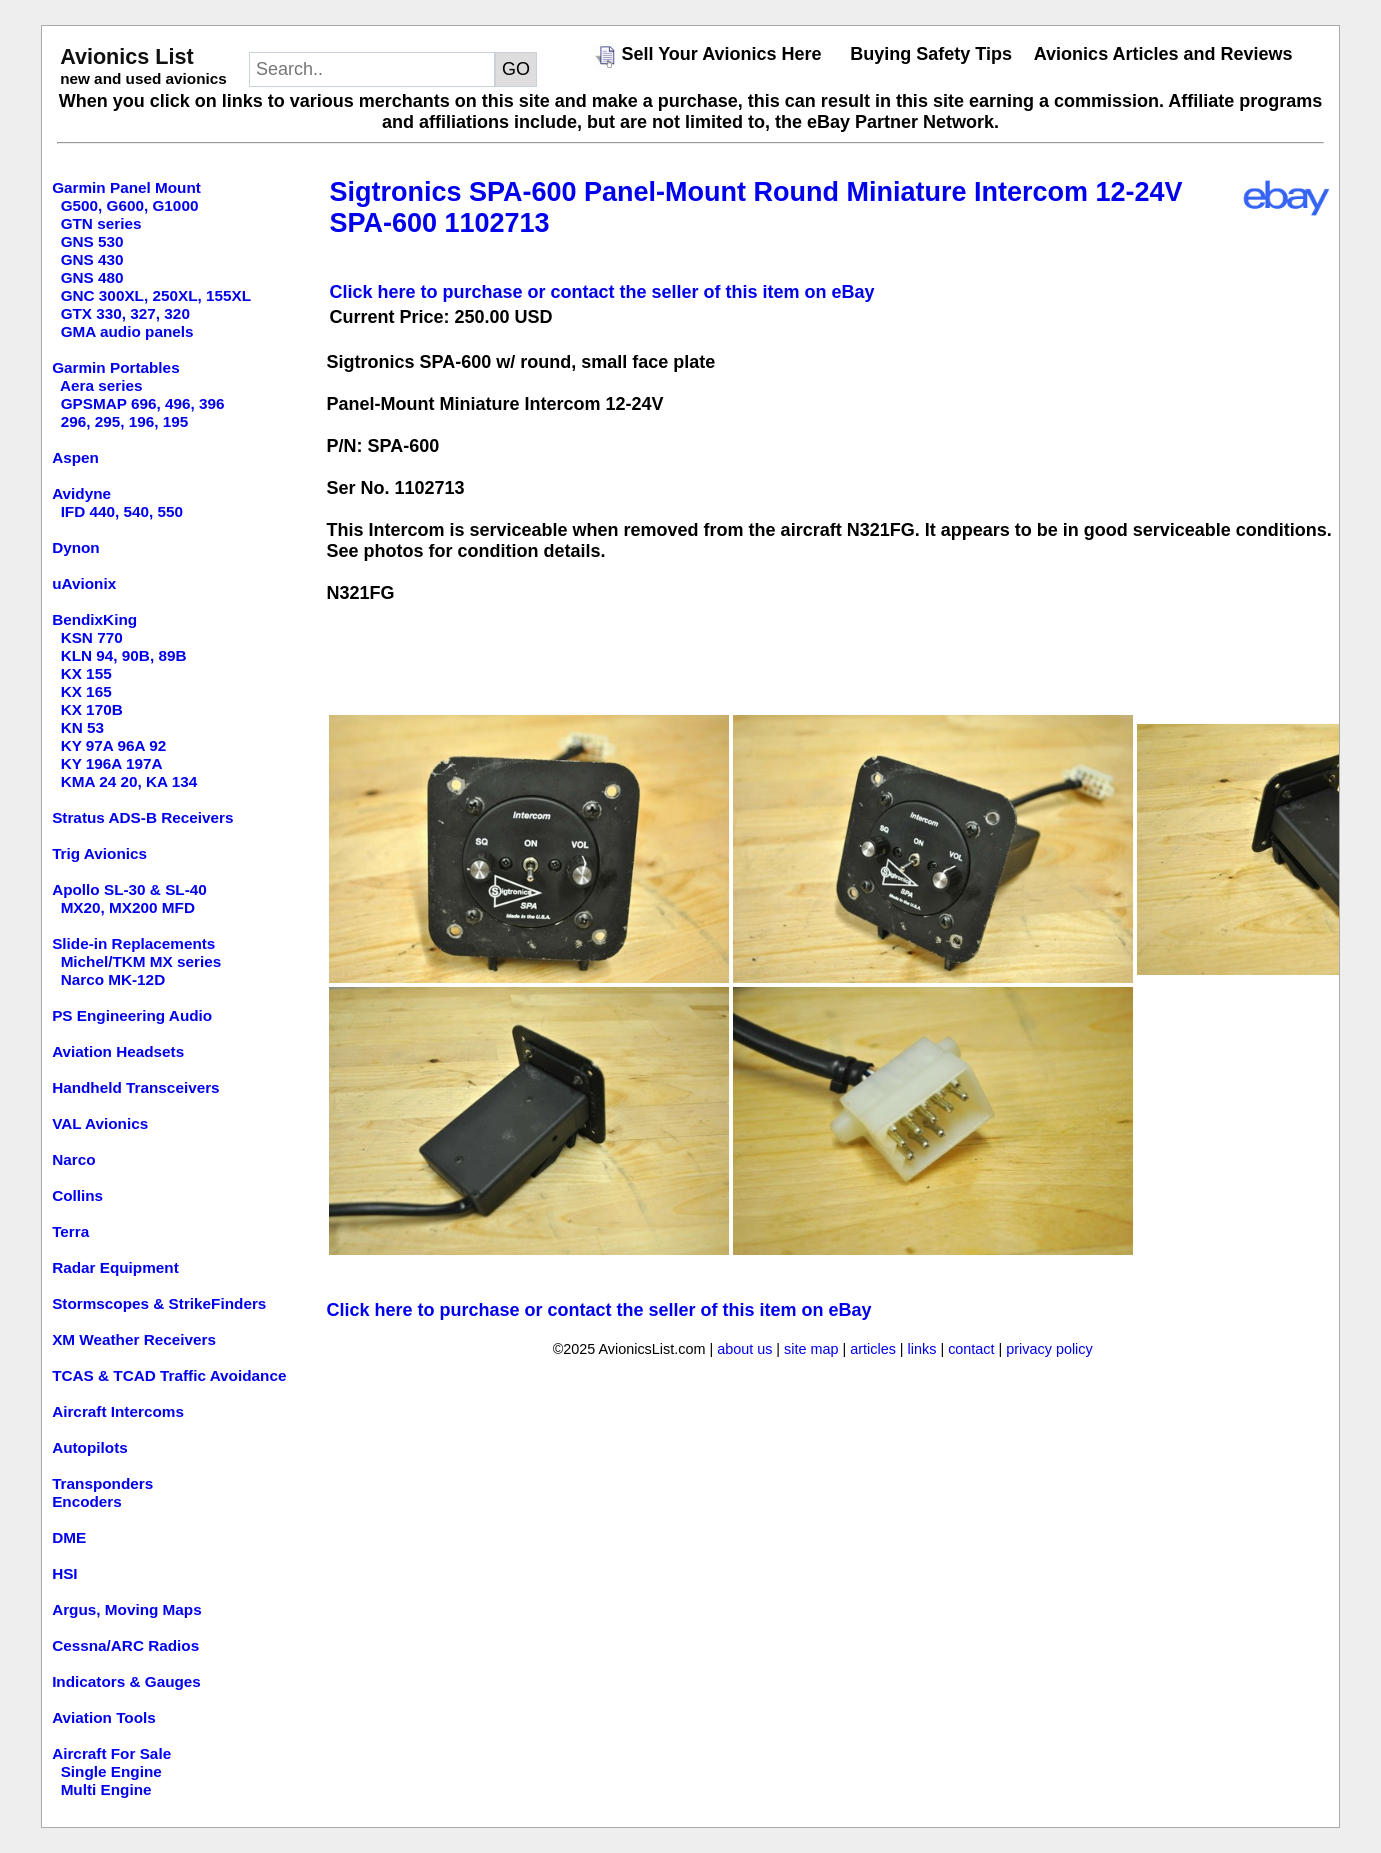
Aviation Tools (104, 1717)
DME (69, 1537)
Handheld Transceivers (136, 1087)
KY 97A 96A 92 (114, 745)
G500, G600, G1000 (130, 205)
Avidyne (81, 493)
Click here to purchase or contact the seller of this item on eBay (601, 292)
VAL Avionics (100, 1123)
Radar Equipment (115, 1267)
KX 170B (92, 709)
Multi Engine (106, 1789)
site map (811, 1349)
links (922, 1349)
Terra (70, 1231)
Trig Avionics (99, 853)
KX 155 (86, 673)
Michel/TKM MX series (141, 961)
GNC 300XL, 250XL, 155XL (156, 295)
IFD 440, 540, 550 (122, 511)
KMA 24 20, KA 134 (129, 781)
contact (971, 1349)
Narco (73, 1159)
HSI (65, 1573)
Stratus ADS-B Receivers (142, 817)
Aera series (101, 385)
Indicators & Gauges (126, 1681)
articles (873, 1349)
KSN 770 (92, 637)
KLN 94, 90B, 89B (124, 655)
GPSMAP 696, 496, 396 (143, 403)
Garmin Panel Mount (126, 187)
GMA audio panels (127, 331)
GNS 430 (92, 259)
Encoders (87, 1501)
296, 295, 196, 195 (125, 421)
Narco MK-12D (113, 979)
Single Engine (111, 1771)
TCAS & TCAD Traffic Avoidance (169, 1375)
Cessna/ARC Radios (125, 1645)
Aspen (75, 457)
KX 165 (86, 691)
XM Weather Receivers (134, 1339)
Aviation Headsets (118, 1051)
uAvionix (84, 583)
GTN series (101, 223)
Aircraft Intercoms (118, 1411)
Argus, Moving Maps (127, 1609)
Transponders (102, 1483)
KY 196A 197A (112, 763)
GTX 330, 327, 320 (125, 313)
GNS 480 (92, 277)
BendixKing (94, 619)
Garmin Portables (116, 367)
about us (744, 1349)
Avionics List (127, 56)
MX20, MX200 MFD (128, 907)
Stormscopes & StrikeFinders (159, 1303)
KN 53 (82, 727)
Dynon (76, 547)
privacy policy (1049, 1349)
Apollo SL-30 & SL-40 (129, 889)
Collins (77, 1195)
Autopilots (90, 1447)
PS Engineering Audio (132, 1015)
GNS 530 (92, 241)
